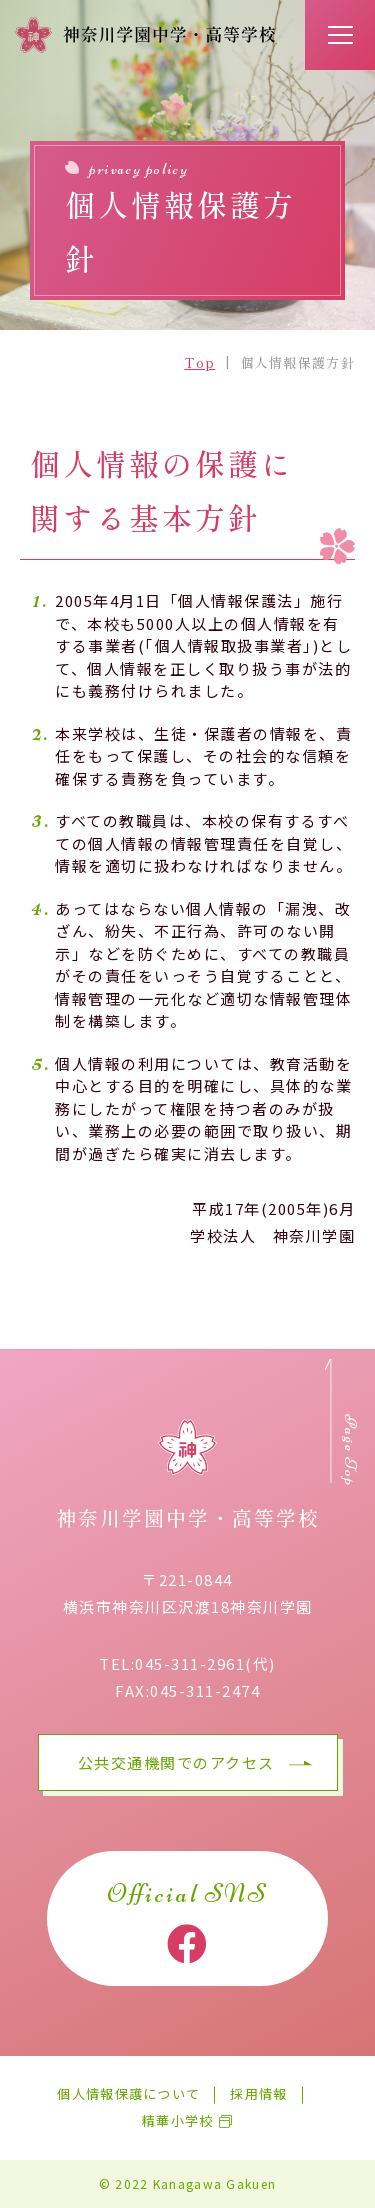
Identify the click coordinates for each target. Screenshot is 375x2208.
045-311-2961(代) (205, 1663)
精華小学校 (178, 2121)
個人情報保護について (128, 2094)
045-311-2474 (205, 1690)
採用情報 (258, 2094)
